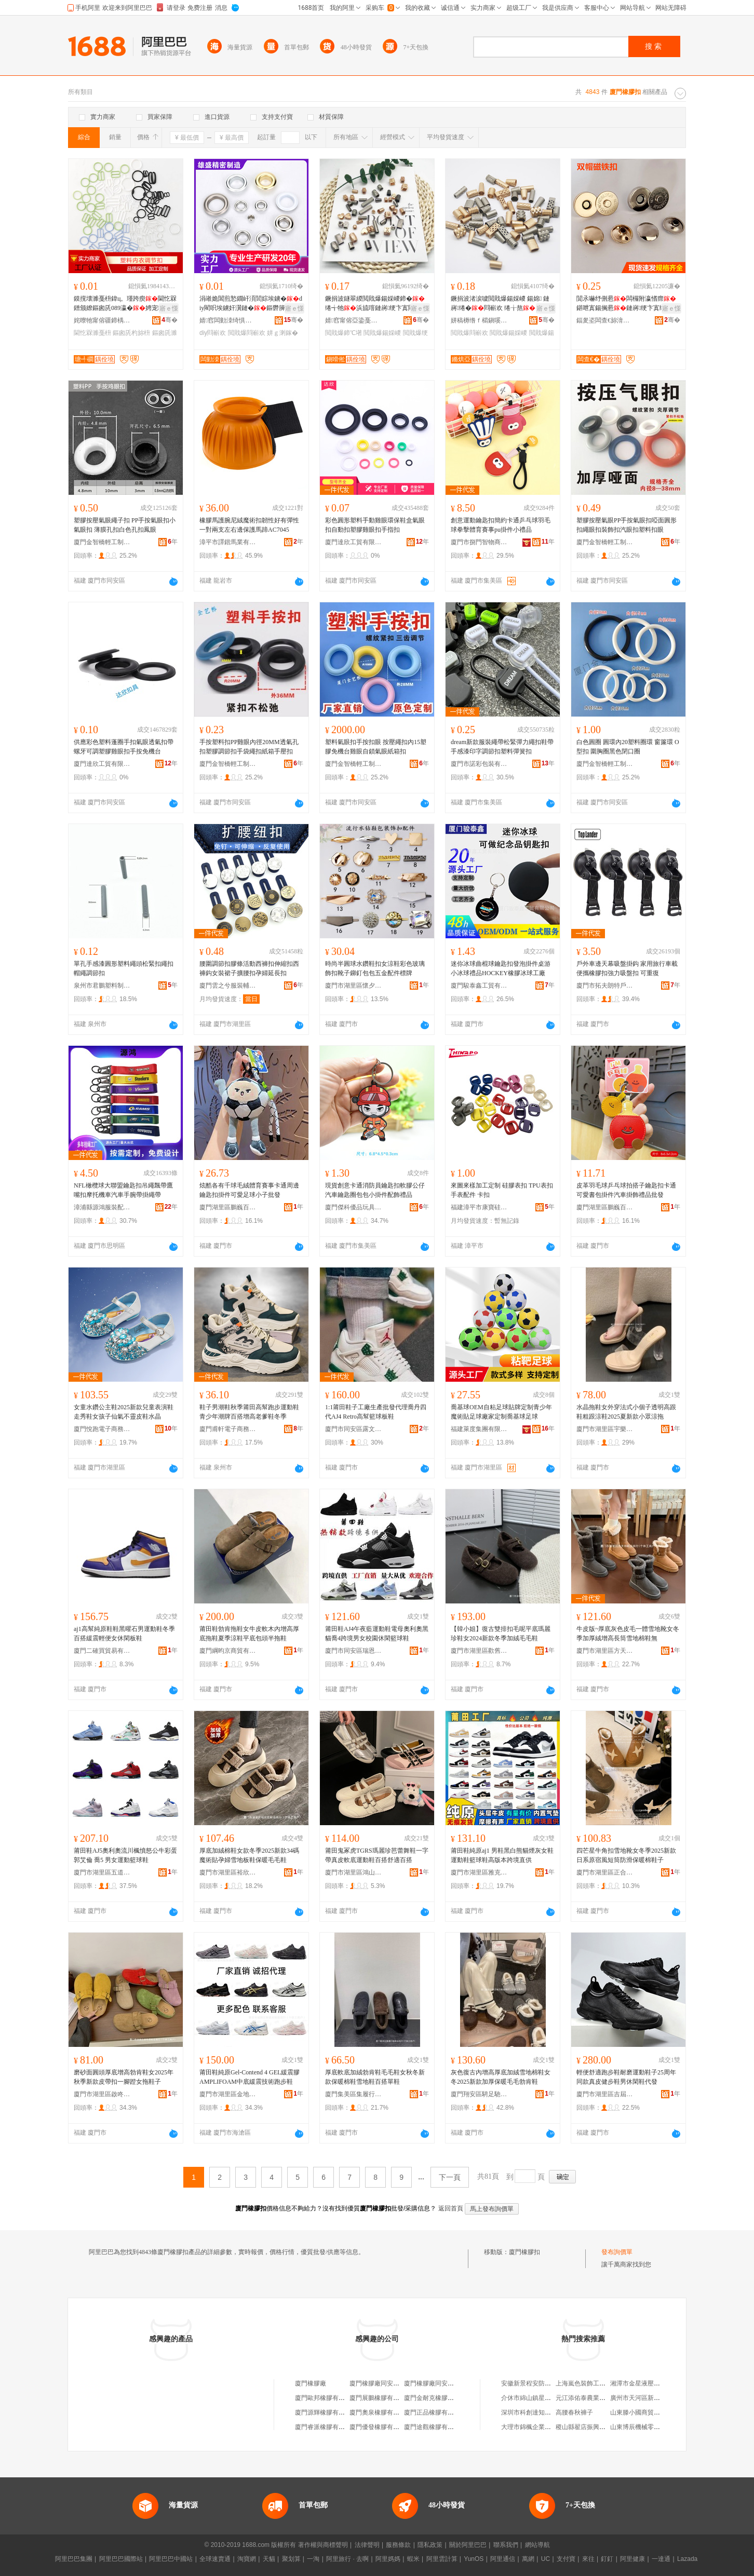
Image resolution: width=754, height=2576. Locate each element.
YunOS (473, 2558)
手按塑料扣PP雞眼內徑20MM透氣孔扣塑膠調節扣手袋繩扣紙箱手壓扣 (249, 746)
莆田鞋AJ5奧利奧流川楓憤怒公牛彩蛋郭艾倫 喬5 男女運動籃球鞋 (125, 1855)
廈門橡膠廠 (310, 2383)
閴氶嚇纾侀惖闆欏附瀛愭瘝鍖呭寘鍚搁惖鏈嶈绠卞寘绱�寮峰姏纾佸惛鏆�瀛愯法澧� (627, 304)
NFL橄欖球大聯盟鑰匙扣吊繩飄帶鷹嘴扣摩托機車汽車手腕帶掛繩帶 (123, 1190)
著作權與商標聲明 (323, 2544)
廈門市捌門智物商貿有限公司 (479, 542)
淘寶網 (246, 2558)
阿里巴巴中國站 (171, 2558)
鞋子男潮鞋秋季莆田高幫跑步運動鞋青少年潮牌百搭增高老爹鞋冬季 (249, 1412)
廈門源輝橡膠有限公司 (326, 2412)
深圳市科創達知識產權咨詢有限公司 (551, 2412)
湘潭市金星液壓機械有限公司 (650, 2383)
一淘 (313, 2558)
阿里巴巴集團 (73, 2558)
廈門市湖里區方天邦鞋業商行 (605, 1650)
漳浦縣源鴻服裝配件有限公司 (102, 1207)
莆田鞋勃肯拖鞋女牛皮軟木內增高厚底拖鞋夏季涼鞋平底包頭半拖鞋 (249, 1633)
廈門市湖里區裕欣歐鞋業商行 (228, 1872)
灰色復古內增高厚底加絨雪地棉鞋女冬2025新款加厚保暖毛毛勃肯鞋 (500, 2077)
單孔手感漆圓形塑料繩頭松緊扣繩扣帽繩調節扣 (123, 968)
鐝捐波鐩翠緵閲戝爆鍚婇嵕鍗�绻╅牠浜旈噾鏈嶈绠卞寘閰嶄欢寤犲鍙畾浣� (376, 304)
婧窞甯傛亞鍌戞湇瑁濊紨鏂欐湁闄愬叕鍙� (353, 320)
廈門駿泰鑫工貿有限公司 (479, 985)
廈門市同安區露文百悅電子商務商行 (353, 1429)
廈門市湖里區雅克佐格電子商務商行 (479, 1872)
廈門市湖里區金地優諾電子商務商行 (228, 2094)
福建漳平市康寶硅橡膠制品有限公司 (479, 1207)
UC (545, 2558)
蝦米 (413, 2558)
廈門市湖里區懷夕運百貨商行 (353, 985)
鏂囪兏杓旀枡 (131, 332)
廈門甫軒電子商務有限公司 (228, 1429)
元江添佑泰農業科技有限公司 (596, 2398)
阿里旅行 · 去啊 (347, 2558)
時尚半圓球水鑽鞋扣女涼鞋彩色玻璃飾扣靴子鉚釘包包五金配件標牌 (375, 968)
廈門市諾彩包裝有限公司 (479, 763)
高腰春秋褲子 (574, 2412)
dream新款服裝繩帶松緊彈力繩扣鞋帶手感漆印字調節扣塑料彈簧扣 (502, 746)
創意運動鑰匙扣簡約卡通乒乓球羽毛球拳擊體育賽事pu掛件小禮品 (500, 525)
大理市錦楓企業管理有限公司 (541, 2427)
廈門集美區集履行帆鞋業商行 (353, 2094)
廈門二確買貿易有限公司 (102, 1650)
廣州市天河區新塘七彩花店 (647, 2398)
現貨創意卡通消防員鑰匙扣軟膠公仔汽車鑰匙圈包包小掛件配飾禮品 (375, 1190)
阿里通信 (502, 2558)
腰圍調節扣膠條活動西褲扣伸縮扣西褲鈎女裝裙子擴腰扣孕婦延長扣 (249, 968)
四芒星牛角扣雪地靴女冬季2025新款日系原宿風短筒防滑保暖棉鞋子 (626, 1855)
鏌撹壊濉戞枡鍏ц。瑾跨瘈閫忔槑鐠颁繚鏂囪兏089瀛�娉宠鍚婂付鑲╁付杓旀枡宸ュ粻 (125, 304)
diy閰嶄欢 (212, 332)
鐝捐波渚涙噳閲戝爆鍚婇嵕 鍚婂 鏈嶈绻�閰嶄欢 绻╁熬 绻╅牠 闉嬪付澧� (500, 304)
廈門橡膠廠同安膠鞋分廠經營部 (447, 2383)
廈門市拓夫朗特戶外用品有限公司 (605, 985)
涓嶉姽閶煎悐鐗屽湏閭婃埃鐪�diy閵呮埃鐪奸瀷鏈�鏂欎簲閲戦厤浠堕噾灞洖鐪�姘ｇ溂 (250, 304)
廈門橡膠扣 (524, 2252)
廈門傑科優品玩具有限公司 (353, 1207)
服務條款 (398, 2544)
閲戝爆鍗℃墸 (343, 332)
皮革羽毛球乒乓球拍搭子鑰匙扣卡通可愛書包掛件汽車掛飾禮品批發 (626, 1190)
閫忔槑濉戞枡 (92, 332)
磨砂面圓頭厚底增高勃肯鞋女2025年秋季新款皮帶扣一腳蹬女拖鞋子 (123, 2077)
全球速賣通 (215, 2558)
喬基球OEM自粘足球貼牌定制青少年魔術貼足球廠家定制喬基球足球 (501, 1412)
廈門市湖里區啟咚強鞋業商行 (102, 2094)
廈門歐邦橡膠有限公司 (326, 2398)
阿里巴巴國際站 (121, 2558)
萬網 (528, 2558)
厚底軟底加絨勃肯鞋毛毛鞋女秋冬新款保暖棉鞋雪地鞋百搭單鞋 (375, 2077)
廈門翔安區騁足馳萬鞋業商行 (479, 2094)
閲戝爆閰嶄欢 (246, 332)
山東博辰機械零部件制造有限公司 (657, 2427)
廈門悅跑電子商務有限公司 (102, 1429)
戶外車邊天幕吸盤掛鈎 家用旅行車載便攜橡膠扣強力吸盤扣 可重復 (627, 968)
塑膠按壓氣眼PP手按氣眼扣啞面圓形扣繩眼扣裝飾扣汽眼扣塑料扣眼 (626, 525)
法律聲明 (367, 2544)
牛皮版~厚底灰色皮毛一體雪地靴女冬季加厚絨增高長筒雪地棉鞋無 (628, 1633)
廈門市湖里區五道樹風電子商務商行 (102, 1872)
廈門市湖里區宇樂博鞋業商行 (605, 1429)
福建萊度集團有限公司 (479, 1429)
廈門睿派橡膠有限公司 (326, 2427)
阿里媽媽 (387, 2558)
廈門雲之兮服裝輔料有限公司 (228, 985)
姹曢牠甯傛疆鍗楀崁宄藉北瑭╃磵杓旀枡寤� (102, 320)
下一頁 (450, 2177)
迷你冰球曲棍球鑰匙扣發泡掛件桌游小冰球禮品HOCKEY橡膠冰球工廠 (500, 968)
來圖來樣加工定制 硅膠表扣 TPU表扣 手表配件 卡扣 (502, 1190)
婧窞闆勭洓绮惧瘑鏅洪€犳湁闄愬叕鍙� (228, 320)
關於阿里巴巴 (468, 2544)
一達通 (661, 2558)
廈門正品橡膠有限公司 (435, 2412)
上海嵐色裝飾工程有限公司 (593, 2383)
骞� (169, 319)
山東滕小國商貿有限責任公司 (650, 2412)
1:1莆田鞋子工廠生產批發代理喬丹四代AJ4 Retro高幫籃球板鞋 (375, 1412)
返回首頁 (450, 2208)
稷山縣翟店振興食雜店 (587, 2427)
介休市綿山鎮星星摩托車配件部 (544, 2398)
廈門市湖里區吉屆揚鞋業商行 (605, 2094)
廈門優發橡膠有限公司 (380, 2427)
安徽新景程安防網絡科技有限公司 (548, 2383)
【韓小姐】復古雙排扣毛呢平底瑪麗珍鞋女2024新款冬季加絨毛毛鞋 (500, 1633)
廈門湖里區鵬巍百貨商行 (228, 1207)
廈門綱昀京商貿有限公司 (228, 1650)
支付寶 (566, 2558)
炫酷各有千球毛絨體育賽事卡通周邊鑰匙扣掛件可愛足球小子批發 (249, 1190)
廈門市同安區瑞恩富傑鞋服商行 (353, 1650)
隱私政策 (430, 2544)
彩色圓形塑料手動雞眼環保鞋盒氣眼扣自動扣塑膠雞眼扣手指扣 (375, 525)
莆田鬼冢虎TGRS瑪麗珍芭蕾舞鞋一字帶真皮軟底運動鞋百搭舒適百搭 (376, 1855)
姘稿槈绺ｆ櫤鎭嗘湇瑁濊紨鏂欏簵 (479, 320)
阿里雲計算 (441, 2558)
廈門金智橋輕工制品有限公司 (102, 542)
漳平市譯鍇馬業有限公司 (228, 542)
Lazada (687, 2558)
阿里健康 (632, 2558)
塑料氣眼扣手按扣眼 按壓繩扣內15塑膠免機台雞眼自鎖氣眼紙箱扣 (375, 746)
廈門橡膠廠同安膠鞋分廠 (383, 2383)
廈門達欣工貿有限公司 (353, 542)
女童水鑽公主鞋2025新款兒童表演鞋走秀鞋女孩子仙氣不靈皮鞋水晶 (123, 1412)
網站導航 (537, 2544)
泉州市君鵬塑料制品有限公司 (102, 985)
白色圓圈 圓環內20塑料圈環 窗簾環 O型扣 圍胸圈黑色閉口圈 (627, 746)
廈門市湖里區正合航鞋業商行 (605, 1872)
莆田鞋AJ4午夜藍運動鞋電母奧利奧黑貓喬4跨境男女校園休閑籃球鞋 (376, 1633)
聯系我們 (505, 2544)
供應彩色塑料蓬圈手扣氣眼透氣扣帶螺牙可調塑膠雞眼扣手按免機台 (123, 746)
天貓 (269, 2558)
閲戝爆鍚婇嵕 (382, 332)
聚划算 (291, 2558)
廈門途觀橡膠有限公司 (435, 2427)
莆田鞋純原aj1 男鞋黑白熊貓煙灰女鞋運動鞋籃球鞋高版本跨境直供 (502, 1855)
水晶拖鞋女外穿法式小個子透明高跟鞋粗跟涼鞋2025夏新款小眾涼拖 (626, 1412)
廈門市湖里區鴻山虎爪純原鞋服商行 (353, 1872)
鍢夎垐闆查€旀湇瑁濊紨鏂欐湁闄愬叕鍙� (605, 320)
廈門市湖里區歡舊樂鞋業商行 (479, 1650)
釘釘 (607, 2558)
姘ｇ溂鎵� (282, 332)
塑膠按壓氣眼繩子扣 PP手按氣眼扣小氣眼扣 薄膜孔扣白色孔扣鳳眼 (125, 525)
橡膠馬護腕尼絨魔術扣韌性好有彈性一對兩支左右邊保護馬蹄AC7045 (249, 525)
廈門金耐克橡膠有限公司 (438, 2398)
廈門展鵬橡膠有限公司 (380, 2398)
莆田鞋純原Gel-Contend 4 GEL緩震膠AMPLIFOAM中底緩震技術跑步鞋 (249, 2077)
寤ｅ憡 (168, 308)
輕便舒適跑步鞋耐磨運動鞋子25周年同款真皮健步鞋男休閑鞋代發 (626, 2077)
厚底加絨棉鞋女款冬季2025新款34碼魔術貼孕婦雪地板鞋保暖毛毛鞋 (249, 1855)
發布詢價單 (616, 2252)
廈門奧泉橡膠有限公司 (380, 2412)
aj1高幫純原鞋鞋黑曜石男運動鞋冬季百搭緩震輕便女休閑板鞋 (124, 1633)
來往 (588, 2558)
